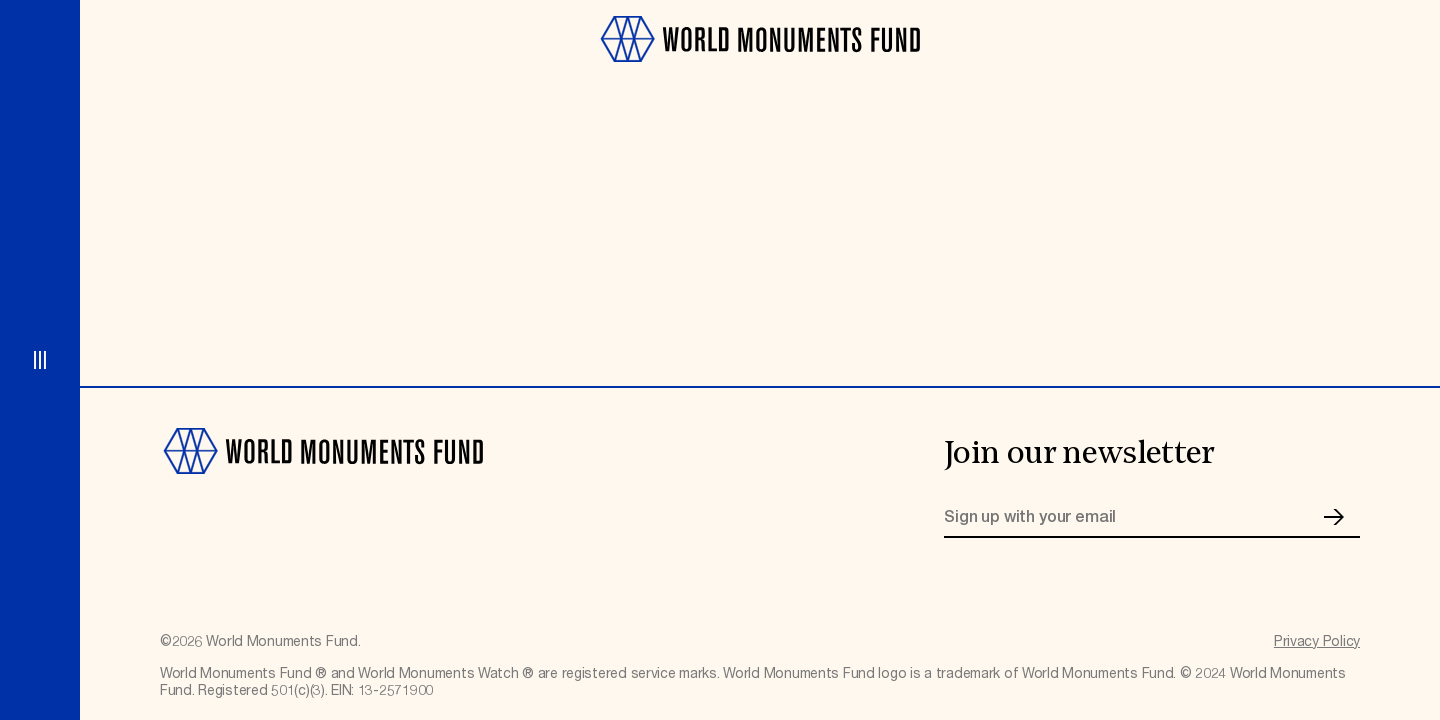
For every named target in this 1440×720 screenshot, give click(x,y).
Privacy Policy (1317, 642)
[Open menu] (40, 360)
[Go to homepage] (759, 72)
